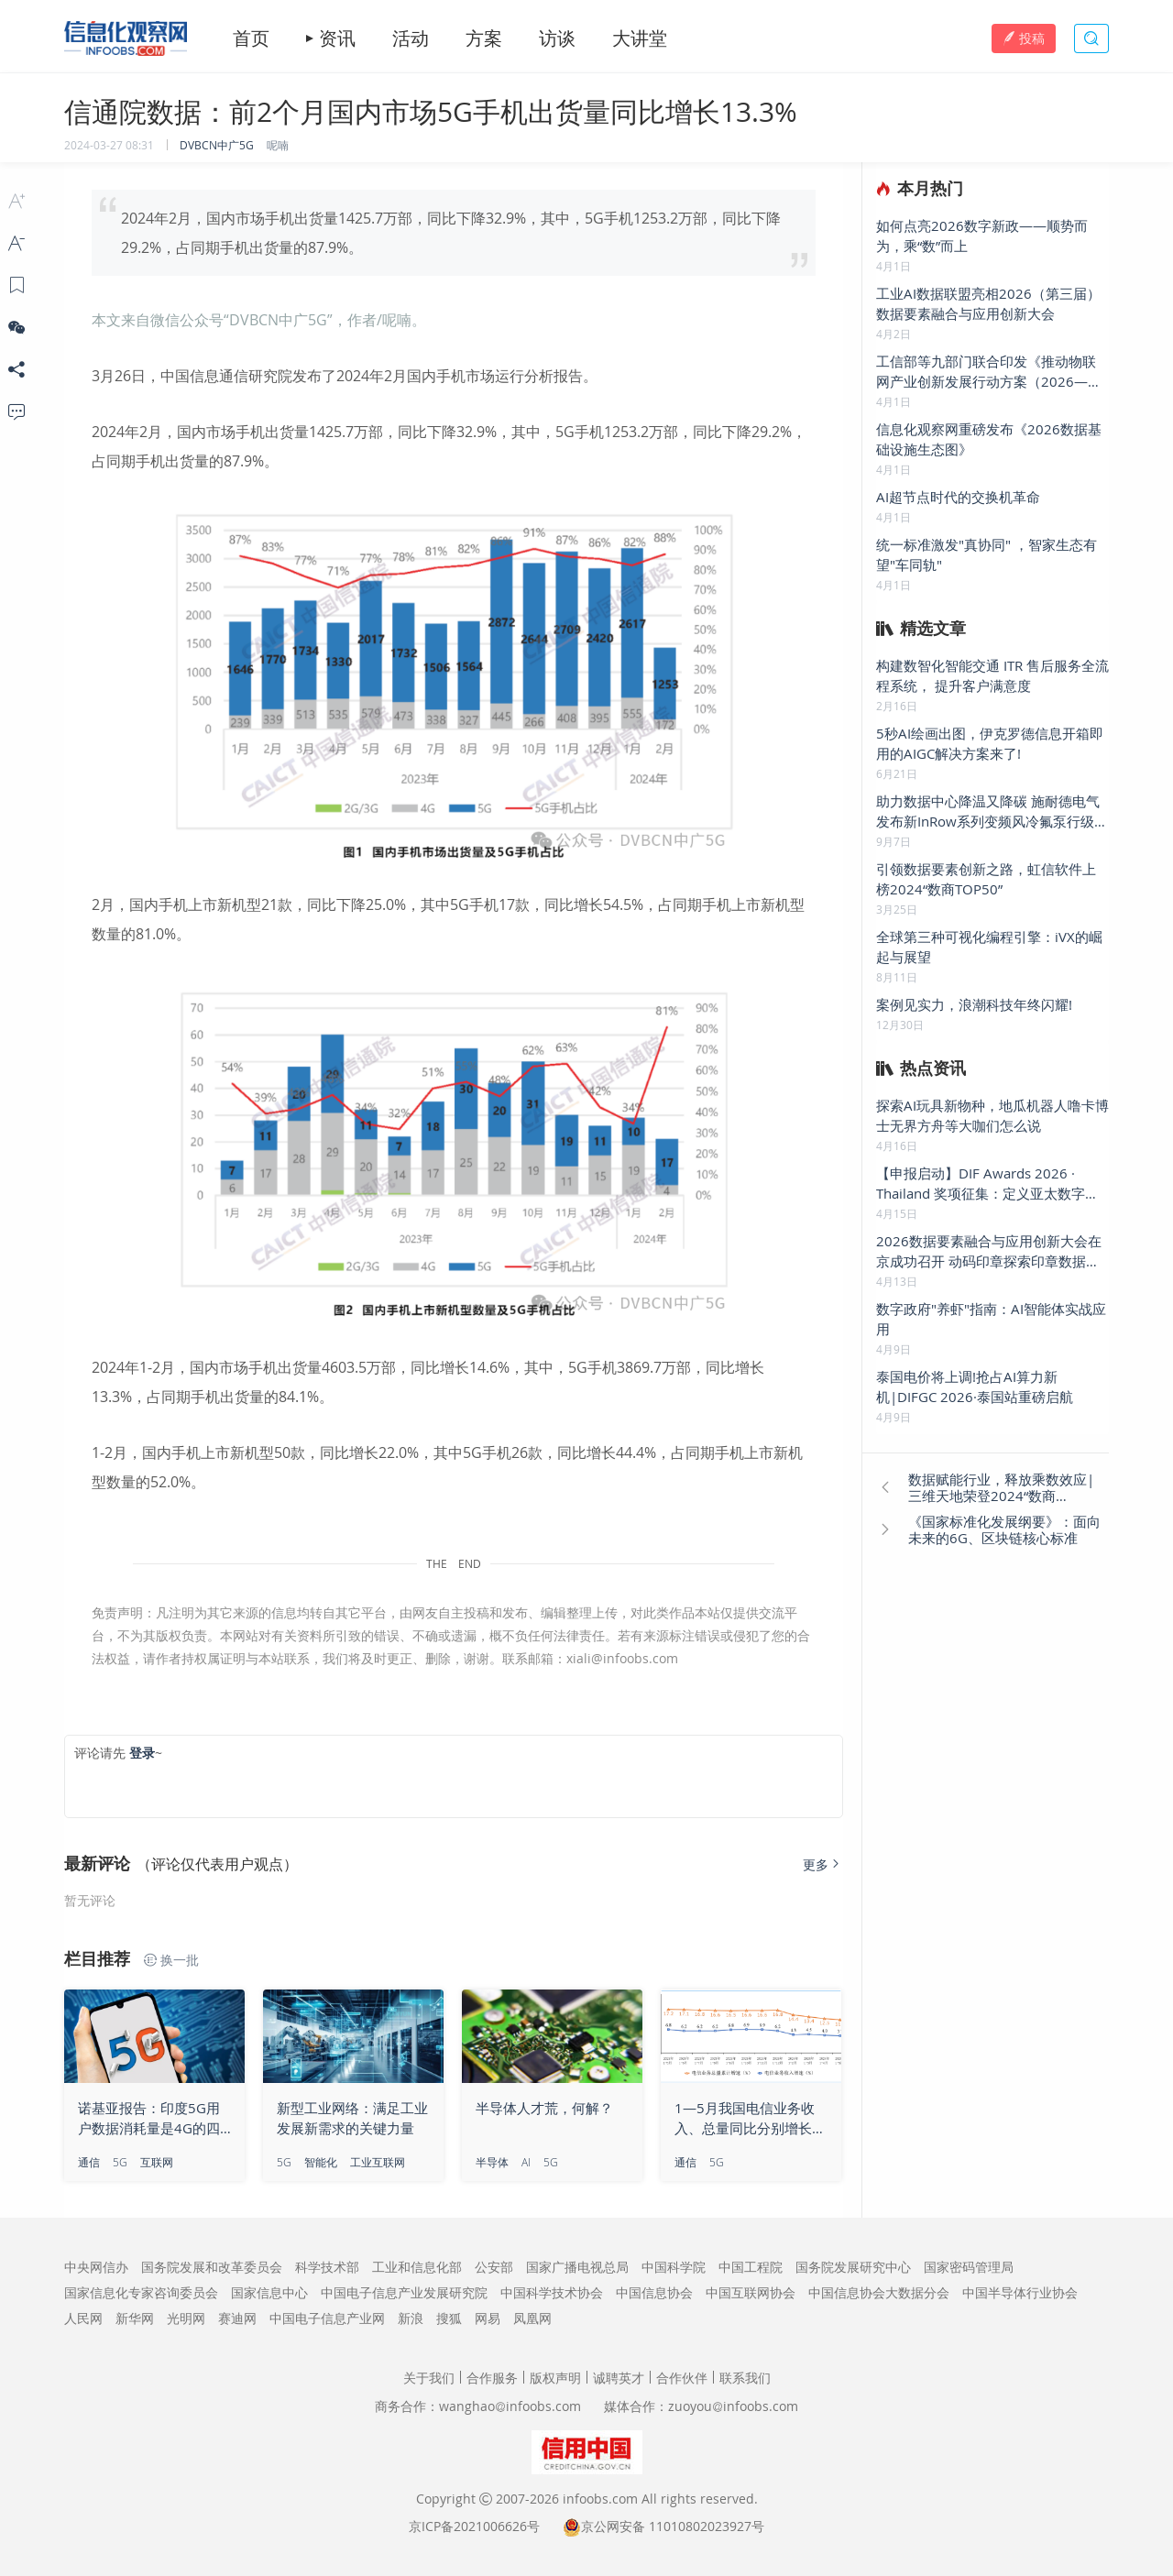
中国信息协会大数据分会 (878, 2292)
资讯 (337, 38)
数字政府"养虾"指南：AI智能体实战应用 (991, 1318)
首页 (251, 38)
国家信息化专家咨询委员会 (141, 2292)
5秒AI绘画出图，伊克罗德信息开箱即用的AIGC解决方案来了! (989, 743)
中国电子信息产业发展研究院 (404, 2292)
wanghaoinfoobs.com (510, 2406)
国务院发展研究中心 (853, 2266)
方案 (484, 38)
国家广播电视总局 (577, 2266)
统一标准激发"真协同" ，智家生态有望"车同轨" (986, 554)
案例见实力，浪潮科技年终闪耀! (974, 1004)
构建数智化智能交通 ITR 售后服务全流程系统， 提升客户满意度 (992, 675)
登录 (142, 1752)
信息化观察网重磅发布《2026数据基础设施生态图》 (989, 439)
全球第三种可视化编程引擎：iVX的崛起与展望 (989, 946)
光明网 (186, 2318)
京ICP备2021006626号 (474, 2526)
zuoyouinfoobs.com (733, 2406)
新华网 (134, 2318)
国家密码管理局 (969, 2266)
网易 (487, 2318)
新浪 (410, 2318)
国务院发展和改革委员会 (211, 2266)
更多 (823, 1864)
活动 (410, 38)
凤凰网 (532, 2318)
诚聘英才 (618, 2377)
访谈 (557, 38)
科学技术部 (327, 2266)
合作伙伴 (681, 2377)
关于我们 (429, 2377)
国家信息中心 (269, 2292)
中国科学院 (673, 2266)
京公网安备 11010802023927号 (672, 2526)
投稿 (1024, 38)
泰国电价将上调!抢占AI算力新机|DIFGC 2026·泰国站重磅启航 (974, 1386)
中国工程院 (750, 2266)
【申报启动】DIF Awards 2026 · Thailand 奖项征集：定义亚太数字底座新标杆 (987, 1183)
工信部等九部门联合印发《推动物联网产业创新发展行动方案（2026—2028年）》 (986, 371)
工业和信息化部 (417, 2266)
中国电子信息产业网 (327, 2318)
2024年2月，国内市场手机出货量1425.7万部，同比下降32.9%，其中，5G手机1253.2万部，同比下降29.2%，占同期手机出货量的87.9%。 (451, 233)
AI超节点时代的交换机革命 (958, 497)
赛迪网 (237, 2318)
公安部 (494, 2266)
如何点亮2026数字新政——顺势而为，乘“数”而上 (982, 235)
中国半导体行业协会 (1020, 2292)
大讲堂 (639, 38)
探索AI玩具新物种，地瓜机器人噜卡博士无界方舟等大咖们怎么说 (992, 1115)
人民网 (83, 2318)
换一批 (171, 1960)
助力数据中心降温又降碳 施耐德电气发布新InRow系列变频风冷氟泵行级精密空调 (992, 811)
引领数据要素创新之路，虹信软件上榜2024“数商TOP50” (986, 879)
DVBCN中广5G (217, 144)
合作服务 (492, 2377)
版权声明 (555, 2377)
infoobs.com (600, 2498)
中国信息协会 (654, 2292)
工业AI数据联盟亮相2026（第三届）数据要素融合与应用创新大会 (988, 303)
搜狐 (449, 2318)
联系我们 (745, 2377)
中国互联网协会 (750, 2292)
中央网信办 (96, 2266)
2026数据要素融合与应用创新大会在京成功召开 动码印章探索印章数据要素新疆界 (989, 1251)
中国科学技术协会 (551, 2292)
